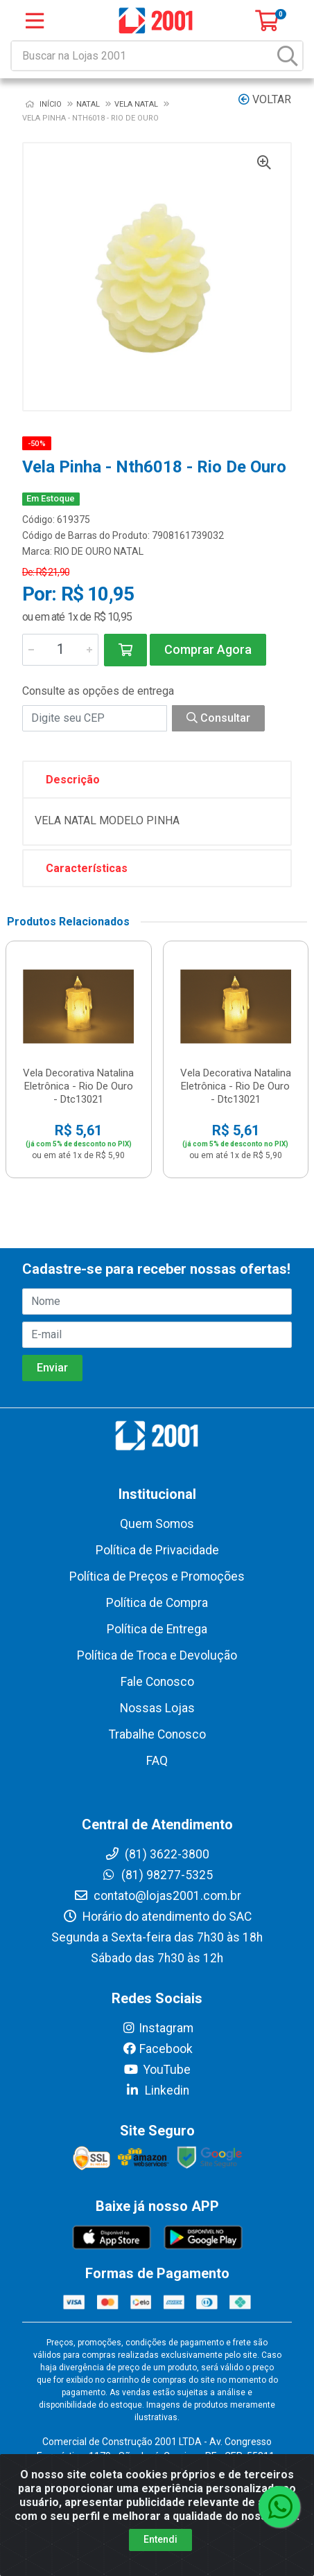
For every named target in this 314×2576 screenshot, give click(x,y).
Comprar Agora (208, 649)
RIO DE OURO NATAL (98, 551)
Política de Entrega (157, 1629)
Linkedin (157, 2090)
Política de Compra (157, 1603)
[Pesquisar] (287, 56)
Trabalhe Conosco (157, 1734)
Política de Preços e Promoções (157, 1576)
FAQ (157, 1761)
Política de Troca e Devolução (157, 1655)
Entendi (160, 2539)
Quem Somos (157, 1524)
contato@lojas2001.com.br (157, 1896)
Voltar (264, 99)
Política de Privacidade (157, 1550)
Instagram (157, 2028)
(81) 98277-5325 (157, 1875)
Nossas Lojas (157, 1708)
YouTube (157, 2070)
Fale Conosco (157, 1682)
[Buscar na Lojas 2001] (143, 56)
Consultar (218, 718)
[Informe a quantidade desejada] (60, 650)
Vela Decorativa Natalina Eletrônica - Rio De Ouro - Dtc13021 (78, 1086)
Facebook (157, 2049)
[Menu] (34, 20)
